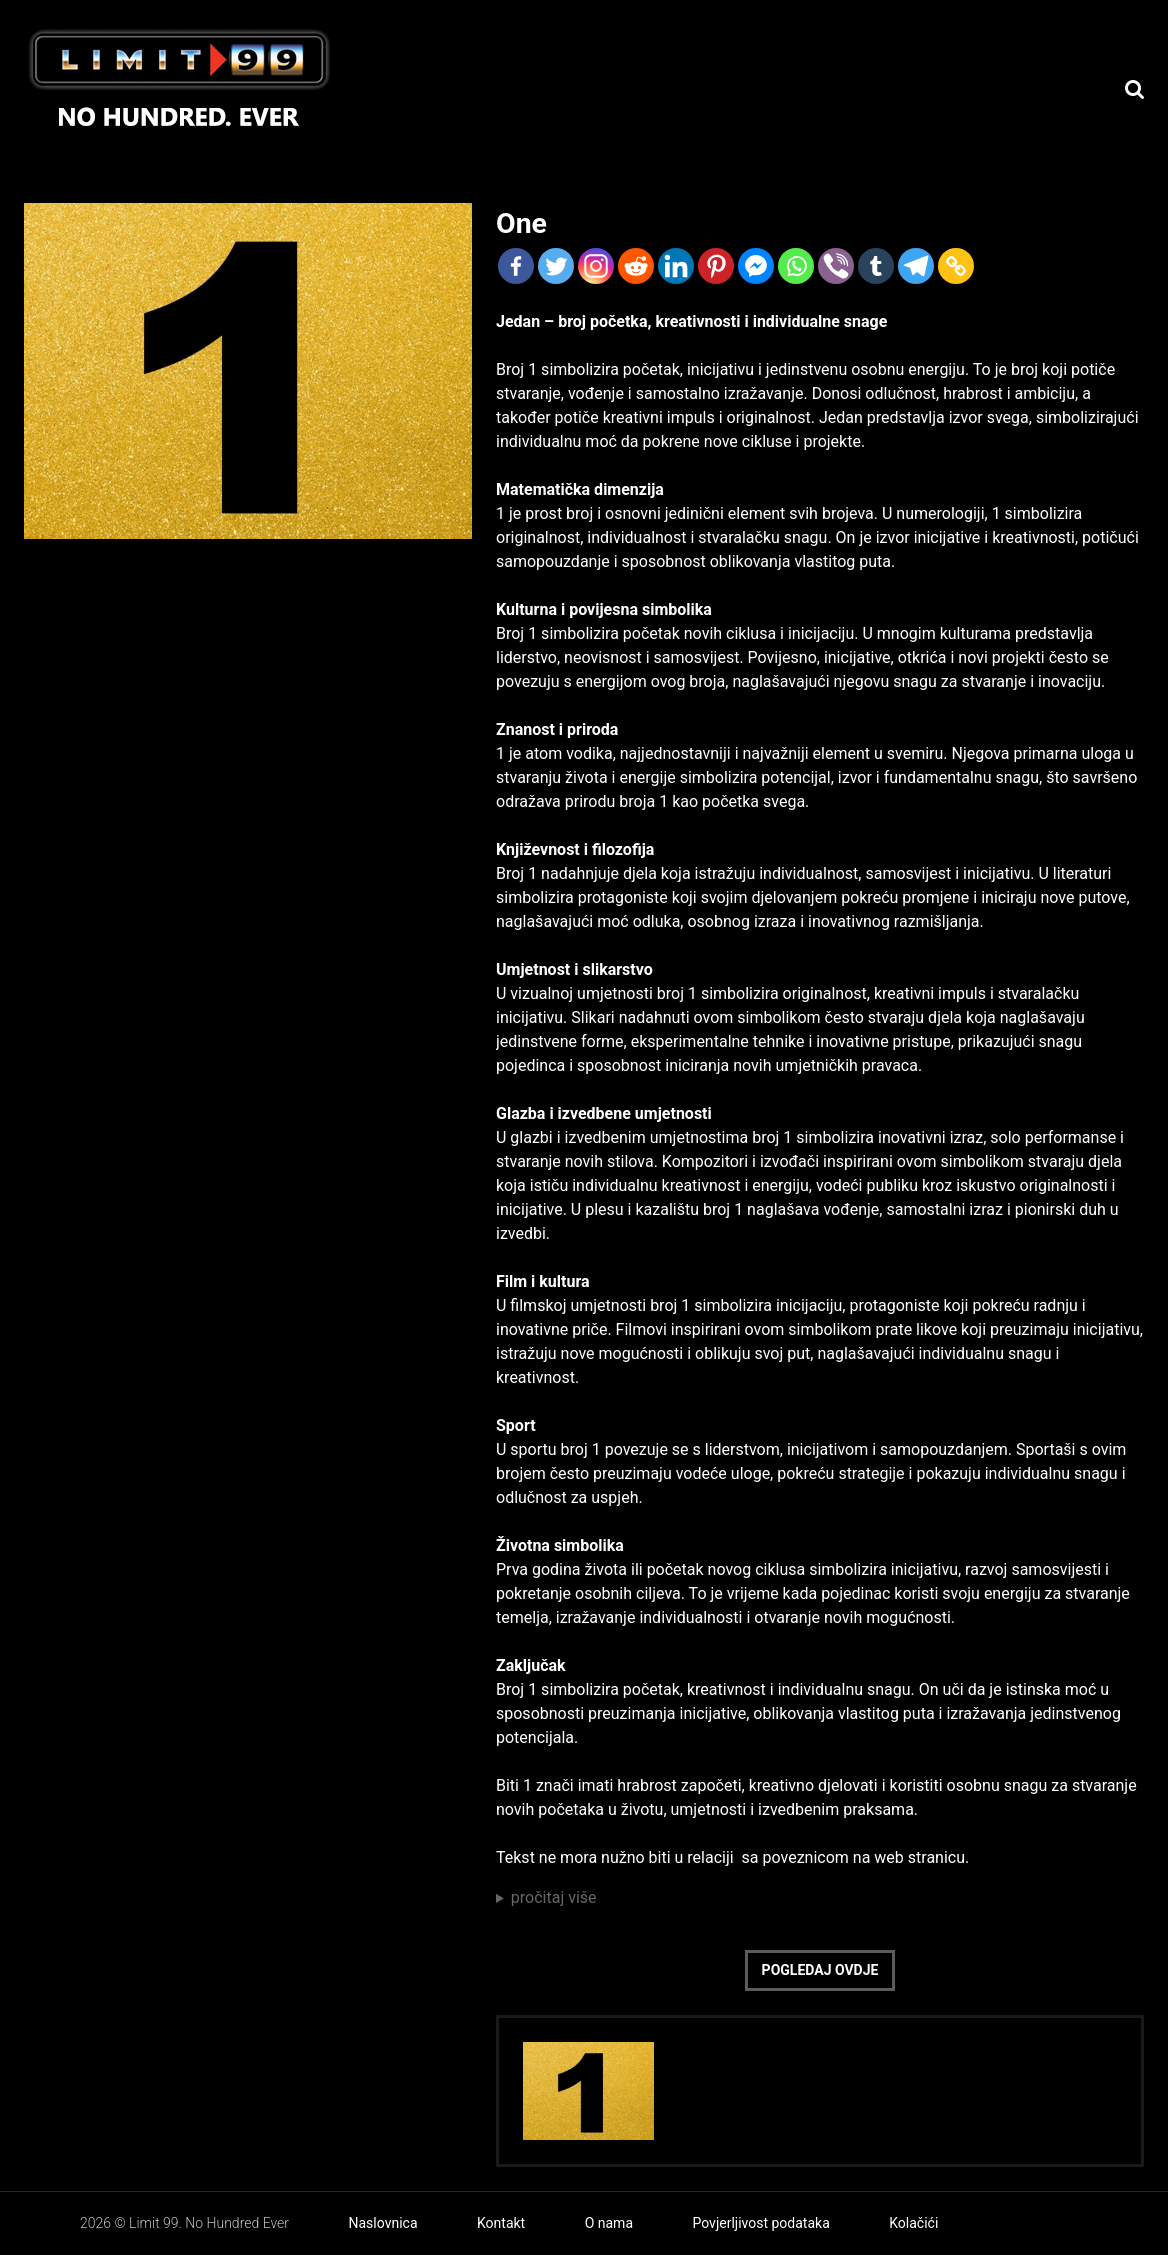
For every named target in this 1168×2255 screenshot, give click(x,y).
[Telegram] (916, 266)
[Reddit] (636, 266)
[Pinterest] (716, 266)
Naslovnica (383, 2223)
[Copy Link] (956, 266)
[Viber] (836, 266)
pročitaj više (554, 1897)
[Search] (1134, 89)
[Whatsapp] (796, 266)
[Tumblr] (876, 266)
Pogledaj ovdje (820, 1970)
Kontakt (501, 2223)
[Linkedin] (676, 266)
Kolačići (913, 2223)
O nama (609, 2223)
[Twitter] (556, 266)
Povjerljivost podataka (760, 2223)
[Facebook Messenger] (756, 266)
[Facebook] (516, 266)
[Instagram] (596, 266)
